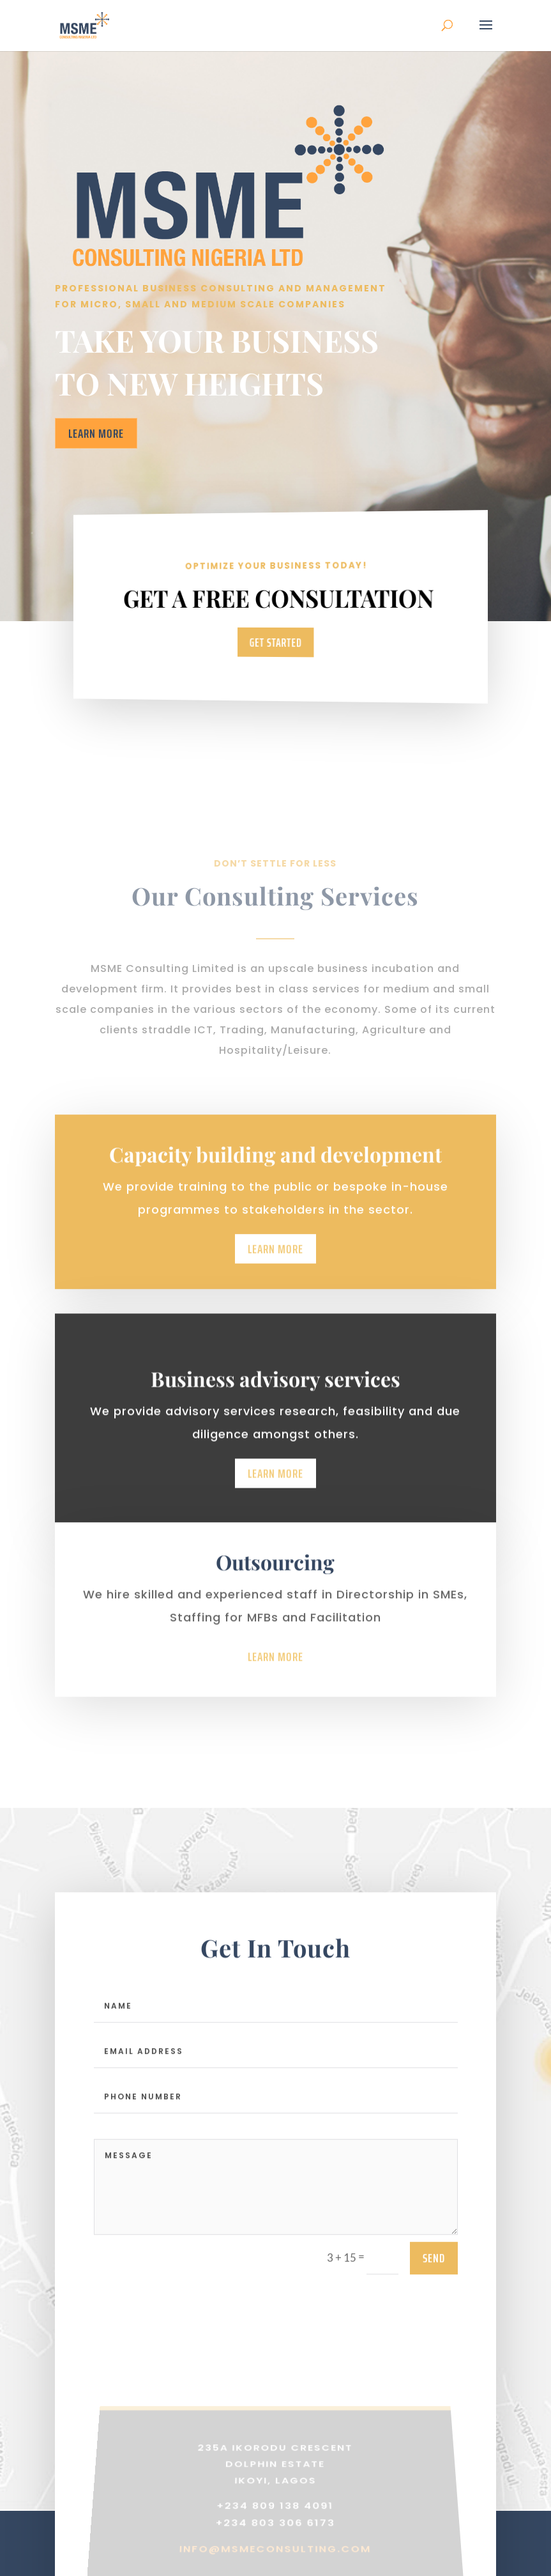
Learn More (96, 433)
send (434, 2273)
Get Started (275, 641)
